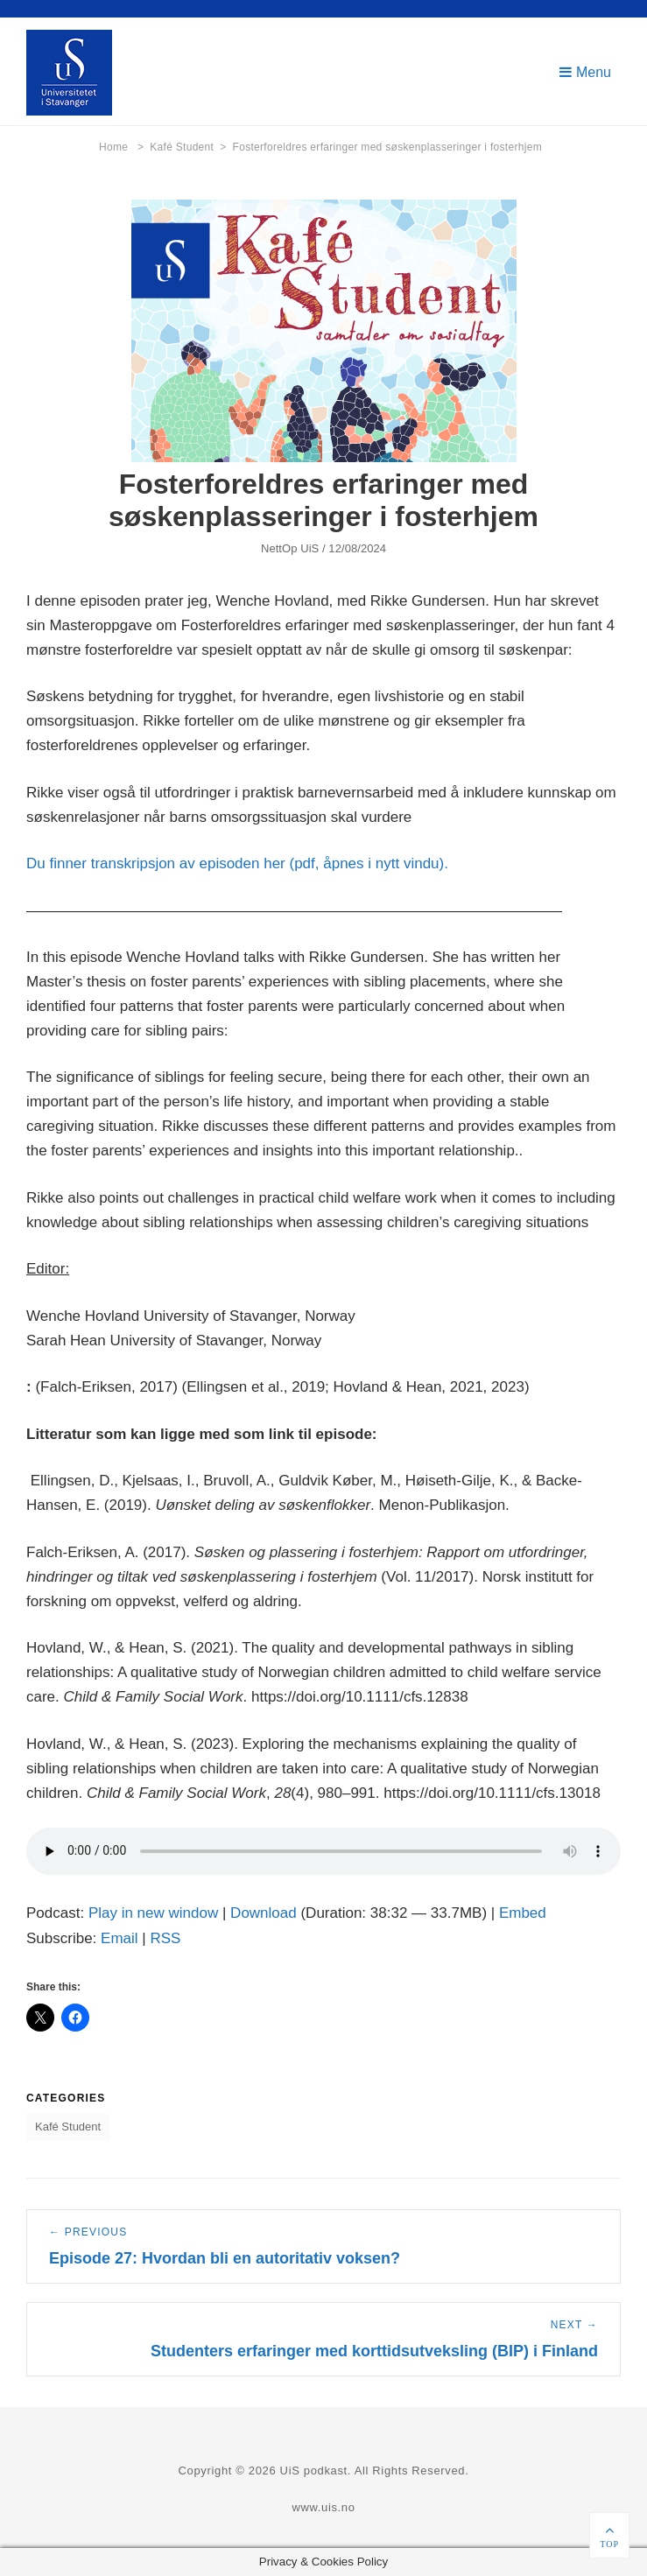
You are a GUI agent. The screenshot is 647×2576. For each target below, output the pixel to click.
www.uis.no (323, 2507)
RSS (165, 1938)
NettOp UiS (290, 548)
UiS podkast (314, 2470)
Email (119, 1938)
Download (263, 1913)
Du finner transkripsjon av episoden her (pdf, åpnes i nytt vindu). (237, 863)
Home (121, 147)
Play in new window (153, 1913)
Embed (522, 1913)
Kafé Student (188, 147)
